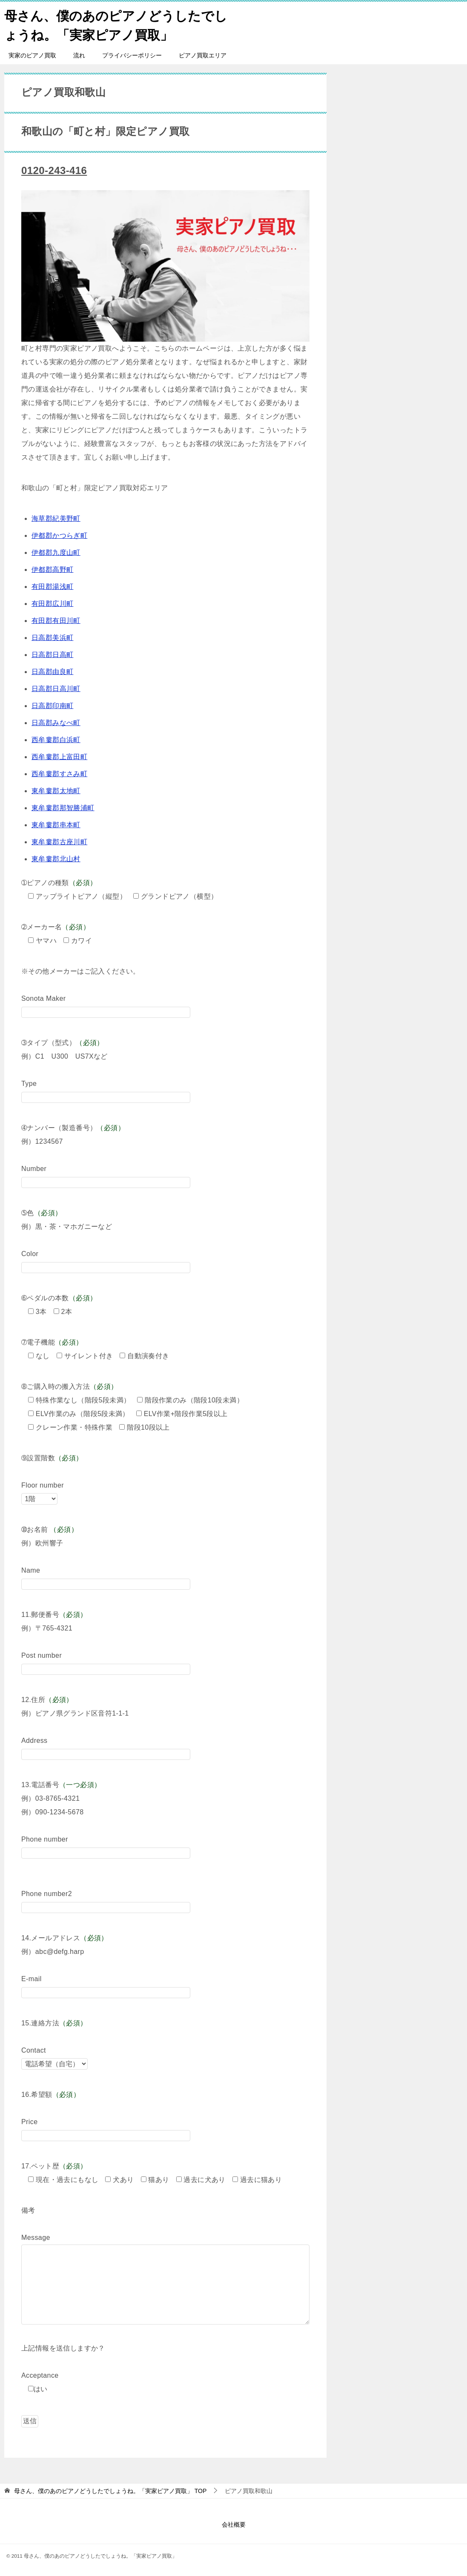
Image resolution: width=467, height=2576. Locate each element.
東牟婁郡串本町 (56, 824)
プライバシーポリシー (132, 55)
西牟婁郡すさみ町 (59, 773)
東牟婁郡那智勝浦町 (63, 807)
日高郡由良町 (52, 671)
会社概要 (234, 2524)
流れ (79, 55)
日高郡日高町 (52, 654)
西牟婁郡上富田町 (59, 756)
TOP (110, 2490)
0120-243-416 (54, 170)
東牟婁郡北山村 (56, 858)
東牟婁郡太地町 (56, 790)
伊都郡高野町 (52, 569)
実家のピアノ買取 (32, 55)
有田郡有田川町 (56, 620)
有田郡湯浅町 (52, 586)
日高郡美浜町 (52, 637)
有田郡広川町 (52, 603)
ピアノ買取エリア (202, 55)
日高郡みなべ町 (56, 722)
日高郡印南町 (52, 705)
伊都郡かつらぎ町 (59, 535)
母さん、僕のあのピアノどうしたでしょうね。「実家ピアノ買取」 (115, 24)
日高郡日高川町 (56, 688)
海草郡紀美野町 (56, 518)
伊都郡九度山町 (56, 552)
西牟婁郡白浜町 (56, 739)
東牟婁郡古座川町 (59, 841)
